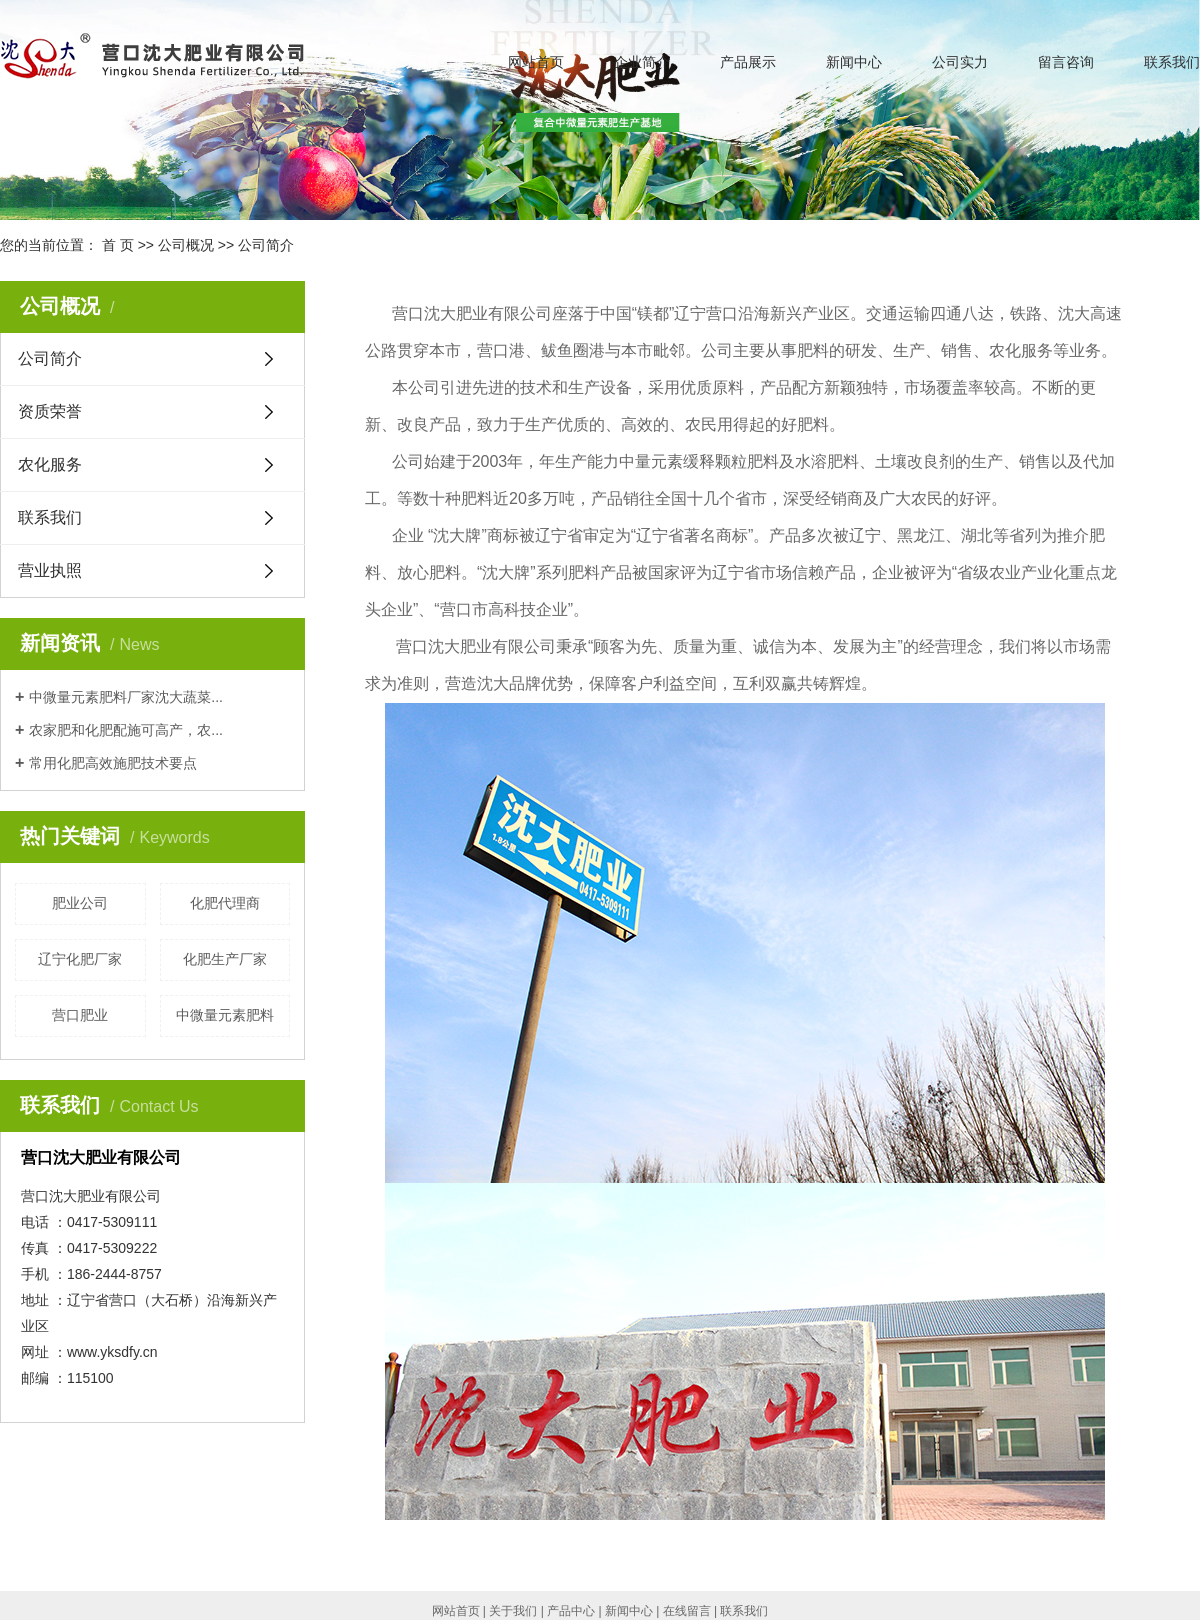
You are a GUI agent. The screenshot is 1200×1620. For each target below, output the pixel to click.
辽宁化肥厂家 (80, 959)
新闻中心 (854, 62)
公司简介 (50, 358)
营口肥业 (80, 1015)
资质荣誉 (50, 411)
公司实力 (960, 62)
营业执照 (50, 570)
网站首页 (536, 62)
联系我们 (1172, 62)
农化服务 (50, 464)
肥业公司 (80, 903)
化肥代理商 (225, 903)
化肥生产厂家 (225, 959)
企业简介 (642, 62)
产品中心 (571, 1611)
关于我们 (513, 1611)
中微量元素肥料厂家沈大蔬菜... (126, 697)
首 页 (118, 245)
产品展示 (748, 62)
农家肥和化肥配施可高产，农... (126, 730)
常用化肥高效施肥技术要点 (113, 763)
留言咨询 (1066, 62)
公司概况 (186, 245)
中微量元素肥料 (225, 1015)
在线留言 (687, 1611)
